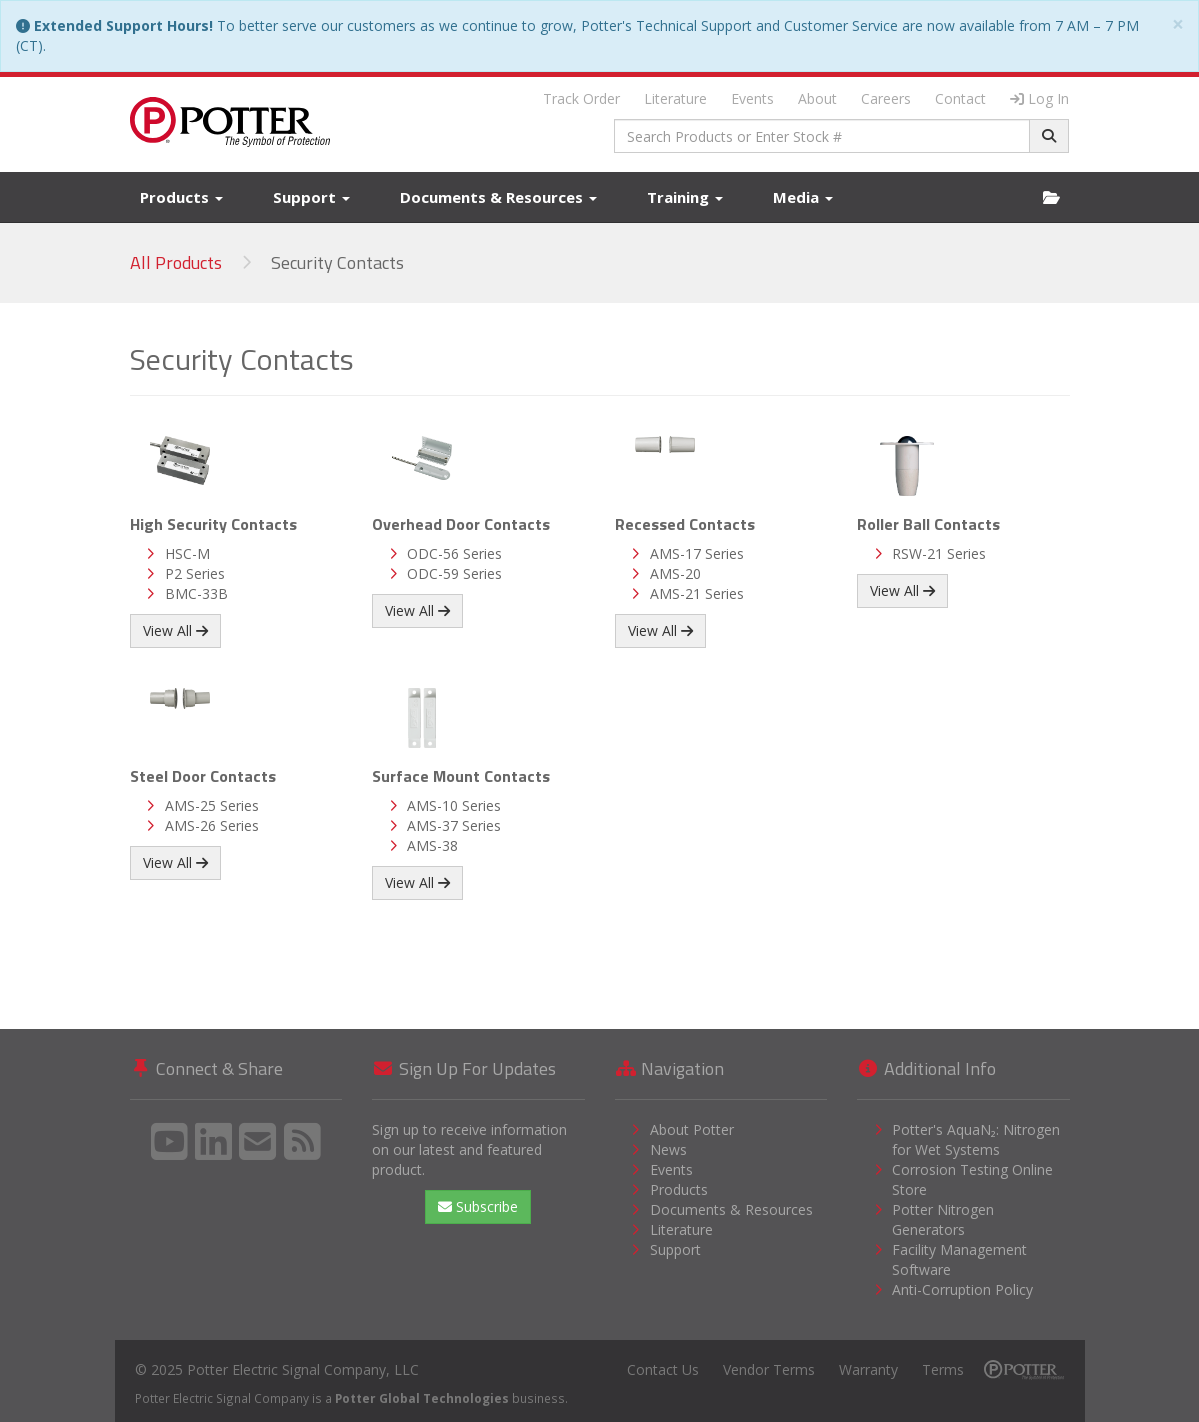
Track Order (581, 98)
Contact (960, 98)
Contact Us (663, 1369)
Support (311, 197)
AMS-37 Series (454, 825)
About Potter (692, 1129)
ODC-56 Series (454, 553)
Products (181, 197)
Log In (1039, 98)
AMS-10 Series (454, 805)
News (668, 1149)
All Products (176, 262)
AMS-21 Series (697, 593)
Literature (675, 98)
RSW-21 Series (939, 553)
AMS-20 (675, 573)
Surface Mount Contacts (461, 776)
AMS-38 (432, 845)
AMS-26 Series (212, 825)
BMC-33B (196, 593)
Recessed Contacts (685, 524)
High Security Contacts (213, 524)
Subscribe (478, 1206)
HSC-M (187, 553)
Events (752, 98)
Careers (886, 98)
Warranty (868, 1369)
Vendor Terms (769, 1369)
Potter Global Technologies (422, 1398)
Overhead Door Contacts (461, 524)
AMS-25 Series (212, 805)
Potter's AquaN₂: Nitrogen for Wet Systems (976, 1139)
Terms (943, 1369)
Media (803, 197)
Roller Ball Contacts (928, 524)
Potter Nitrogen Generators (943, 1219)
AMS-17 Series (697, 553)
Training (685, 197)
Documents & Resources (498, 197)
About (817, 98)
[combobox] (822, 136)
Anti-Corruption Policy (962, 1289)
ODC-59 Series (454, 573)
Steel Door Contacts (203, 776)
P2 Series (195, 573)
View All (175, 630)
